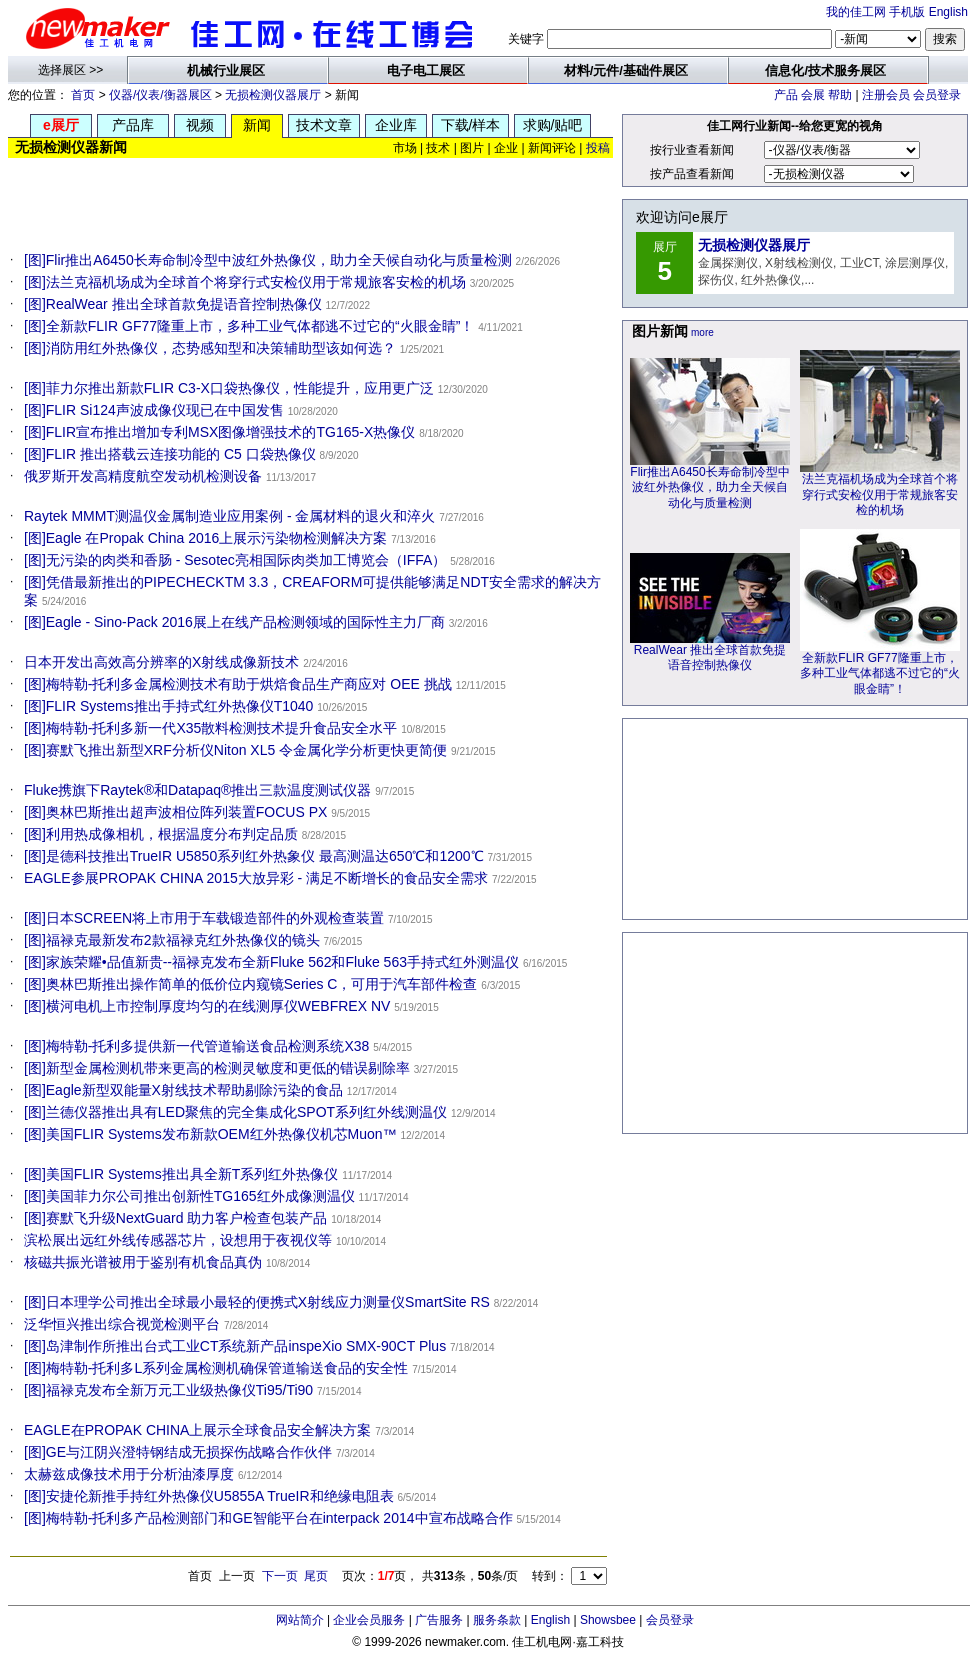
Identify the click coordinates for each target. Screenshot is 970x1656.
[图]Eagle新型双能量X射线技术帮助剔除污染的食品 (183, 1090)
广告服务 (439, 1620)
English (948, 12)
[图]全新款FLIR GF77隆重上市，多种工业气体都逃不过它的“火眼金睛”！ (249, 326)
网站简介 (300, 1620)
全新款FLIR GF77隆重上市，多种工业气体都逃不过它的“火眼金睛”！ (880, 668)
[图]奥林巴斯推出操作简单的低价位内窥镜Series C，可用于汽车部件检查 (250, 984)
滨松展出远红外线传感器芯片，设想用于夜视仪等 (178, 1240)
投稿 (598, 148)
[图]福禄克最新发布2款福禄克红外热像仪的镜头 (172, 940)
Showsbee (608, 1620)
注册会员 (886, 95)
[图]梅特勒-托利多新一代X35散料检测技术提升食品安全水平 (210, 728)
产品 (786, 95)
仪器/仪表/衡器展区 (160, 95)
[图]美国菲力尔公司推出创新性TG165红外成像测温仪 (189, 1196)
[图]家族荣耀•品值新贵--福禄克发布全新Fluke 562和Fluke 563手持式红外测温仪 (271, 962)
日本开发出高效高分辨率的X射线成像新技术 (161, 662)
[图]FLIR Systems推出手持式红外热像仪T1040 (168, 706)
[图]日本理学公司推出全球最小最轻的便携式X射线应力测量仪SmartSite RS (257, 1302)
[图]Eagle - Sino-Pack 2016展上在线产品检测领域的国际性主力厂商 (234, 622)
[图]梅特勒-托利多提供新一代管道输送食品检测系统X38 (196, 1046)
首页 (83, 95)
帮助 (840, 95)
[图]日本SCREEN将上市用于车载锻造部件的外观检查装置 (204, 918)
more (702, 332)
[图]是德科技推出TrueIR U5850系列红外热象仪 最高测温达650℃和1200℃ (254, 856)
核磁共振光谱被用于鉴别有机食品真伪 (143, 1262)
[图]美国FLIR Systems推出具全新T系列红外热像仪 (181, 1174)
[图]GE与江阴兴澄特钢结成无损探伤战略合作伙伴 (178, 1452)
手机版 (907, 12)
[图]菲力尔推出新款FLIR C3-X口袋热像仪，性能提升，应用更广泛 (229, 388)
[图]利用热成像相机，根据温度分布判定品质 (161, 834)
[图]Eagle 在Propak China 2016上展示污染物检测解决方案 (205, 538)
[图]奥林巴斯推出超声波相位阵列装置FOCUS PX (175, 812)
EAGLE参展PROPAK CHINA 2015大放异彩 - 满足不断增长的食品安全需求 (256, 878)
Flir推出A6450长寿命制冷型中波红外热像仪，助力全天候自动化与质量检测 (710, 482)
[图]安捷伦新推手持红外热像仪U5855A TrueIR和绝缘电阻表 (209, 1496)
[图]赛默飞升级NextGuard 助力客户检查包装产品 (175, 1218)
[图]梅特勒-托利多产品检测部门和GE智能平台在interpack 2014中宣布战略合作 (268, 1518)
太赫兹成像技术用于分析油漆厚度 (129, 1474)
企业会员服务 (369, 1620)
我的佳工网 (856, 12)
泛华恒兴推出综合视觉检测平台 (122, 1324)
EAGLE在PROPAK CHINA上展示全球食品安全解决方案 (197, 1430)
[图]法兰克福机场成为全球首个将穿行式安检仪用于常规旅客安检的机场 (245, 282)
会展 (813, 95)
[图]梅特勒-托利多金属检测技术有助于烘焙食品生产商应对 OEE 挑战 (238, 684)
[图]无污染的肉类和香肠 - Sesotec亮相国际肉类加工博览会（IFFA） (235, 560)
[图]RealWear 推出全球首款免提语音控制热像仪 (173, 304)
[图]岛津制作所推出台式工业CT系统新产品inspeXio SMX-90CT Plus (235, 1346)
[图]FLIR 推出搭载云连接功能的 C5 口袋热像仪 (170, 454)
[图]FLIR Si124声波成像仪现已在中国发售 (154, 410)
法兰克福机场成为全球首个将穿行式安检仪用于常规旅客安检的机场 (880, 489)
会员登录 (937, 95)
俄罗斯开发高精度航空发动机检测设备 (143, 476)
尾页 (316, 1576)
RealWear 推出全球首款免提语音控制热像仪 (710, 652)
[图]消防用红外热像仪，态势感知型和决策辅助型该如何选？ (210, 348)
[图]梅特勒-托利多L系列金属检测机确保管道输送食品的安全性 (216, 1368)
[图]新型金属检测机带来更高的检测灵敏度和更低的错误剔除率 (217, 1068)
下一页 (280, 1576)
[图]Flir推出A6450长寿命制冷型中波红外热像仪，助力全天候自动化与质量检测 (268, 260)
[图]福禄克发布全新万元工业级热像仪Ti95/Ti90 (168, 1390)
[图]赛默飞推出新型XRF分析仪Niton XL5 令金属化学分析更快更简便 (235, 750)
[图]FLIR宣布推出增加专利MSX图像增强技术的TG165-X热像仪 (219, 432)
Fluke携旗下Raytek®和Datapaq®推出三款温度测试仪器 (197, 790)
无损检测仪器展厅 (273, 95)
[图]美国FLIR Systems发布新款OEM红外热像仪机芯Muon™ (210, 1134)
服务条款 (497, 1620)
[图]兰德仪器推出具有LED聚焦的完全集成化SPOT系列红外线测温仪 (235, 1112)
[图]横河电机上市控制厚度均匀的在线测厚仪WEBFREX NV (207, 1006)
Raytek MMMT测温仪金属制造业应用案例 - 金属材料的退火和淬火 (229, 516)
